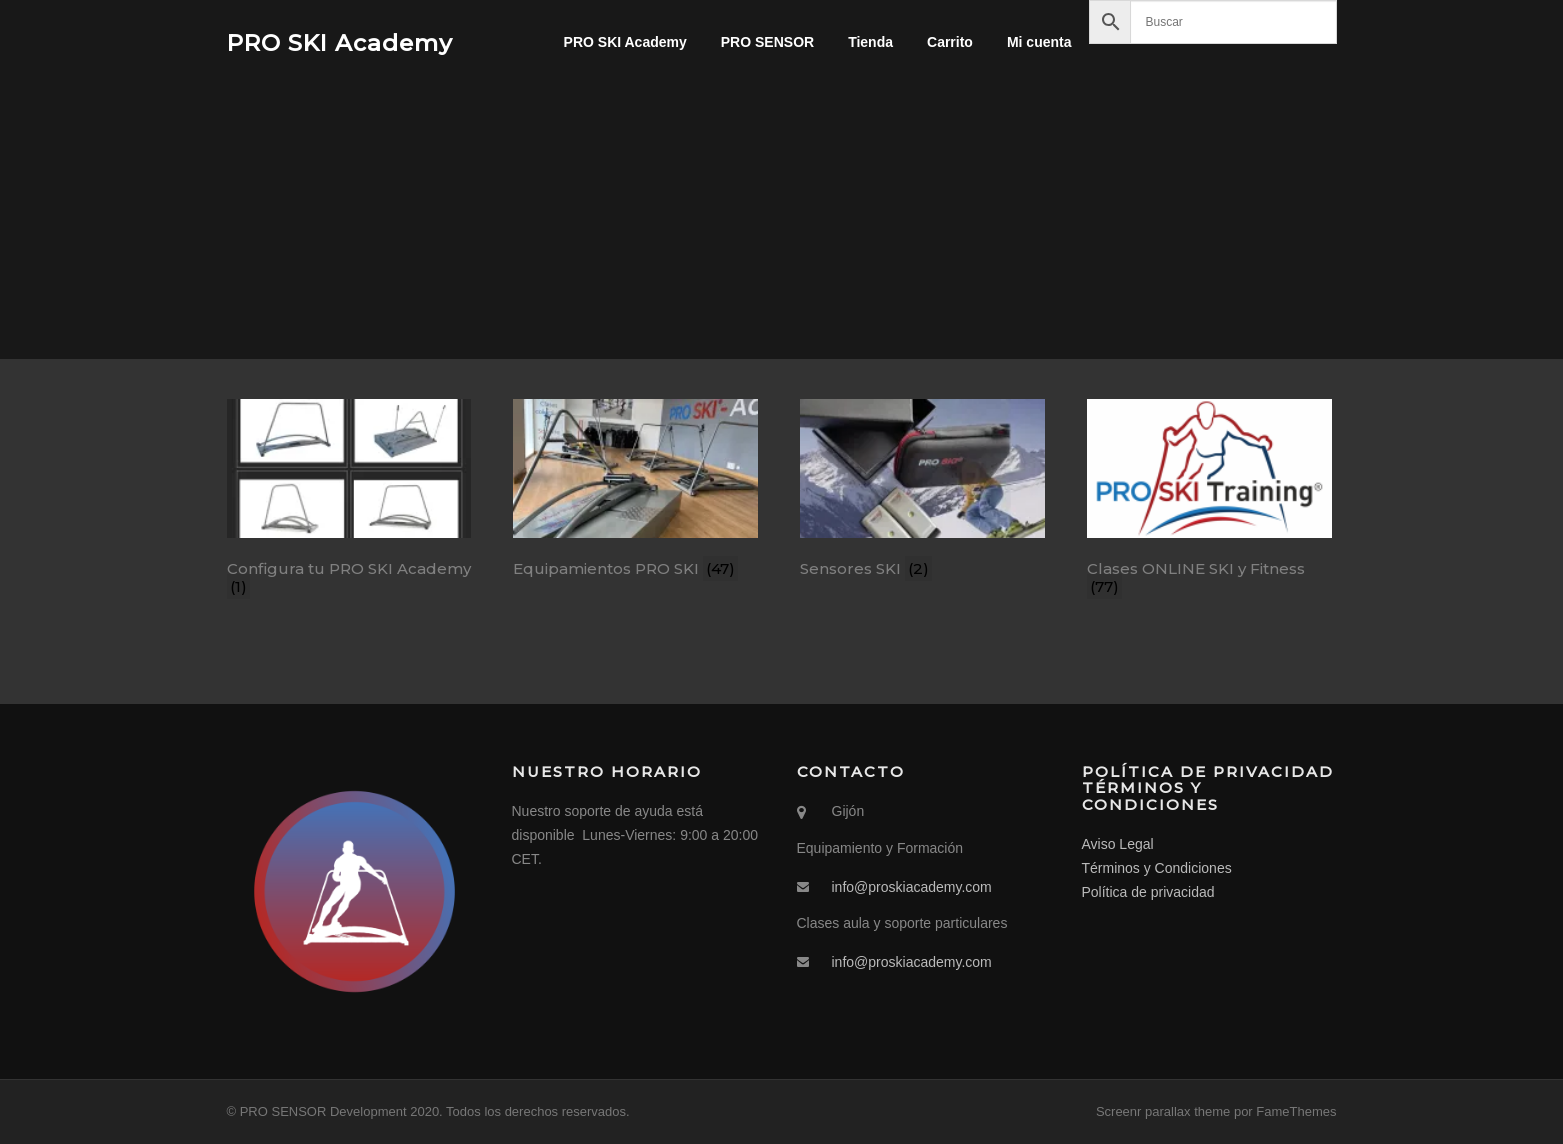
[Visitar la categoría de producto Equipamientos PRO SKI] (635, 492)
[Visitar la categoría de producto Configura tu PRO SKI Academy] (349, 501)
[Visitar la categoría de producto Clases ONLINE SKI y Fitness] (1209, 501)
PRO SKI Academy (340, 42)
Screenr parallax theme (1163, 1111)
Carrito (950, 42)
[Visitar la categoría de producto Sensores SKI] (922, 492)
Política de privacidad (1148, 892)
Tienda (870, 42)
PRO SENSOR (767, 42)
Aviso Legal (1118, 844)
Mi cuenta (1039, 42)
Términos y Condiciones (1157, 868)
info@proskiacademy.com (912, 887)
